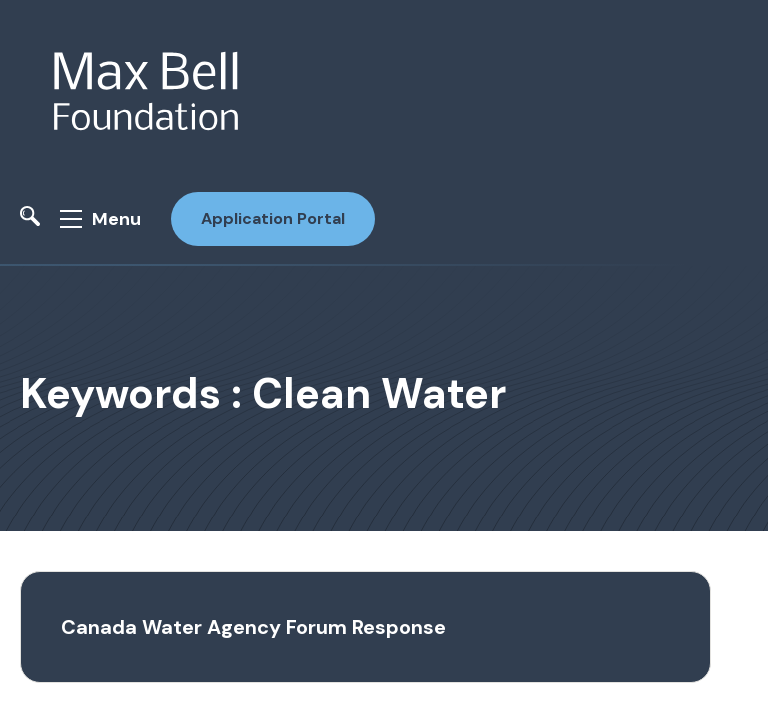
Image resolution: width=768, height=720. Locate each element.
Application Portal (273, 218)
